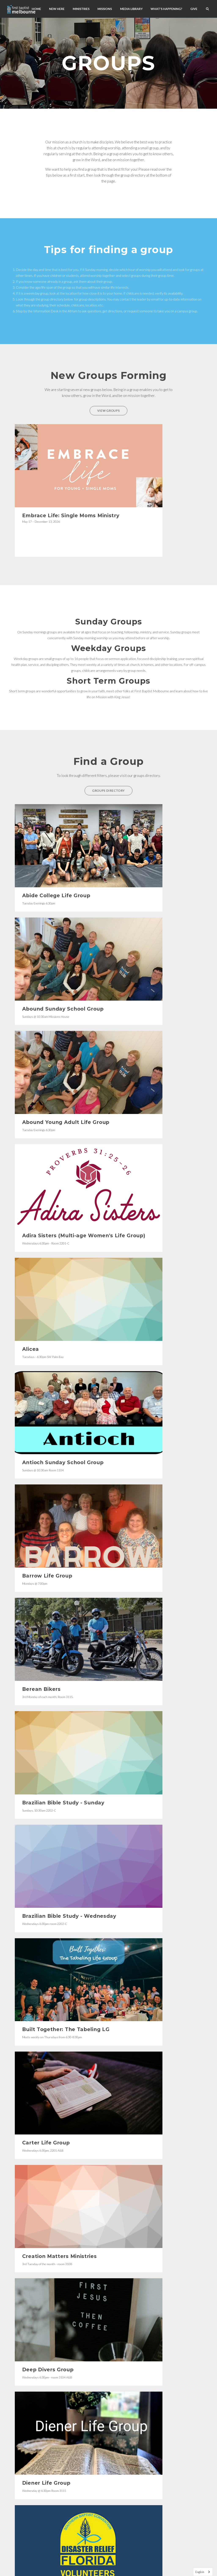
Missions (105, 9)
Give (193, 9)
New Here (57, 9)
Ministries (81, 9)
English (199, 2572)
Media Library (131, 9)
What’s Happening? (166, 9)
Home (36, 9)
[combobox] (203, 2572)
